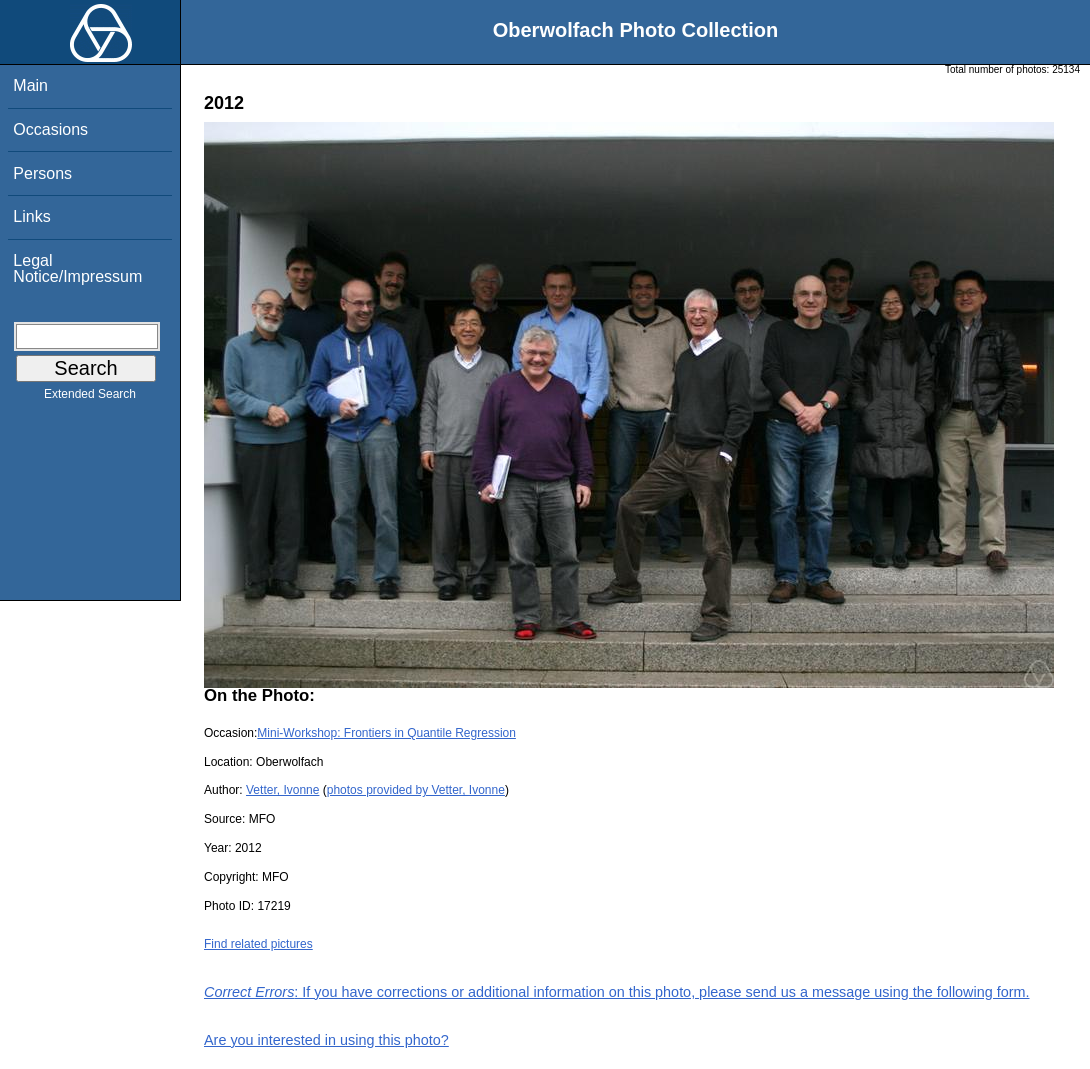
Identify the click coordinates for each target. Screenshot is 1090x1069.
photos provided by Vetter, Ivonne (416, 790)
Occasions (50, 129)
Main (30, 85)
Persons (42, 173)
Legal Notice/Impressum (77, 268)
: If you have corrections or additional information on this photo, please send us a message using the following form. (617, 992)
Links (31, 216)
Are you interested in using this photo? (326, 1040)
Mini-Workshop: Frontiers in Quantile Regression (386, 733)
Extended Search (90, 398)
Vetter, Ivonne (282, 790)
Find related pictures (258, 944)
